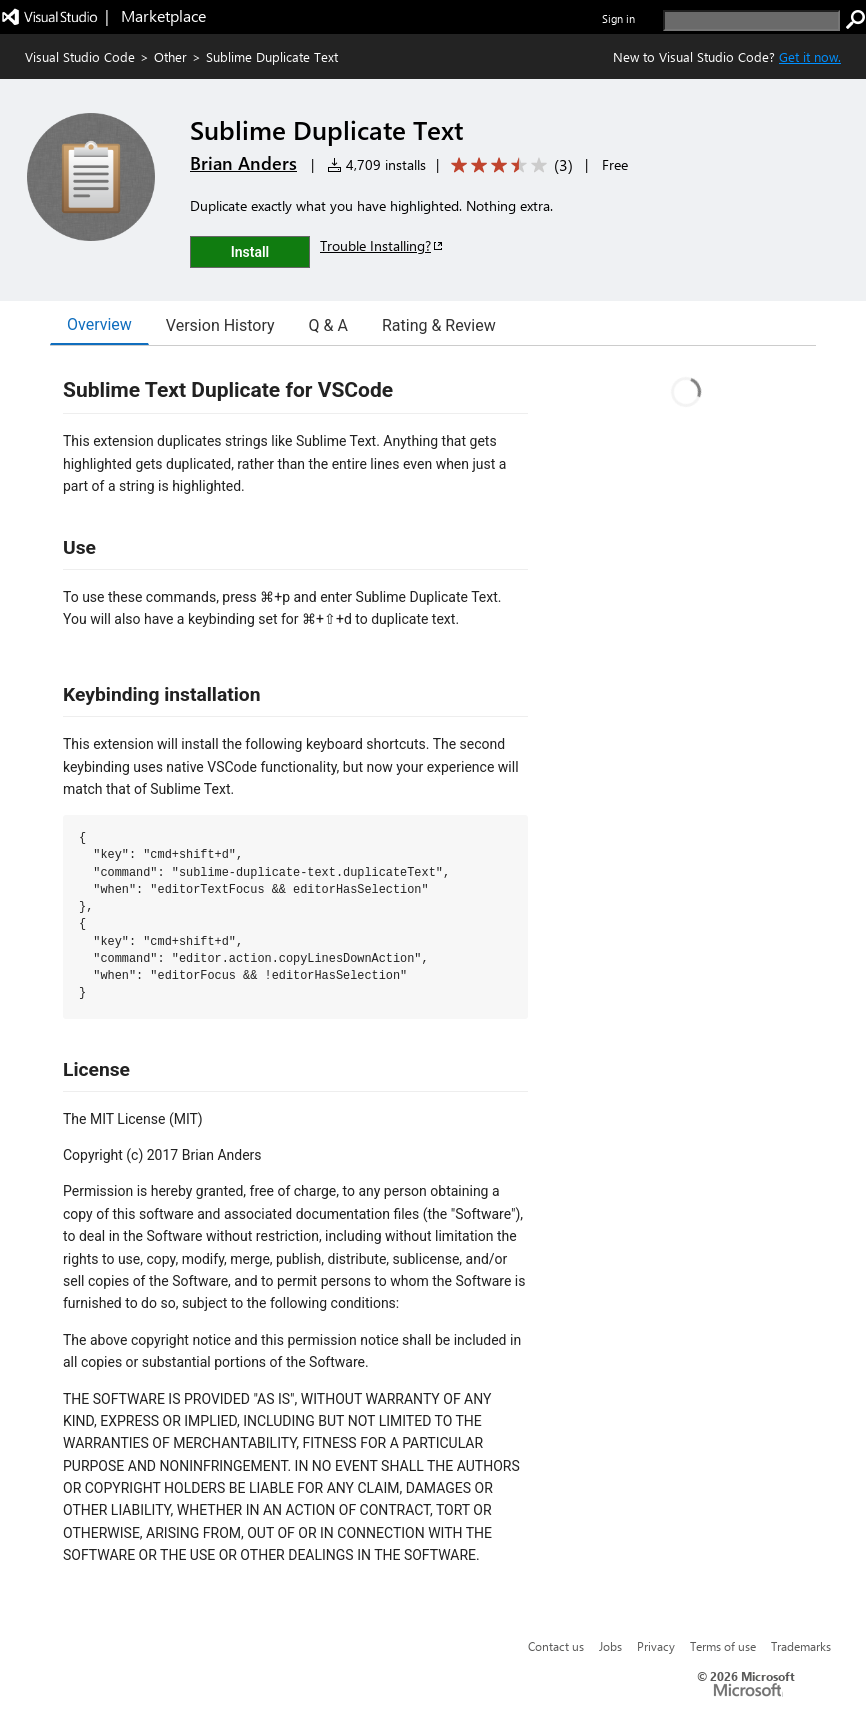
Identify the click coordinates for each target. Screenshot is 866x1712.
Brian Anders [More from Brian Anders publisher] (243, 163)
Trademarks (801, 1646)
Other (170, 56)
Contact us (556, 1646)
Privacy (656, 1646)
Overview (99, 324)
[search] (751, 20)
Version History (220, 325)
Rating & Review (439, 325)
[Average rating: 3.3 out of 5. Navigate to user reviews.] (508, 165)
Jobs (610, 1646)
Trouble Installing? (382, 245)
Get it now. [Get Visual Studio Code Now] (810, 56)
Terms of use (723, 1646)
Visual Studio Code (80, 56)
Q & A (328, 325)
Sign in (618, 18)
